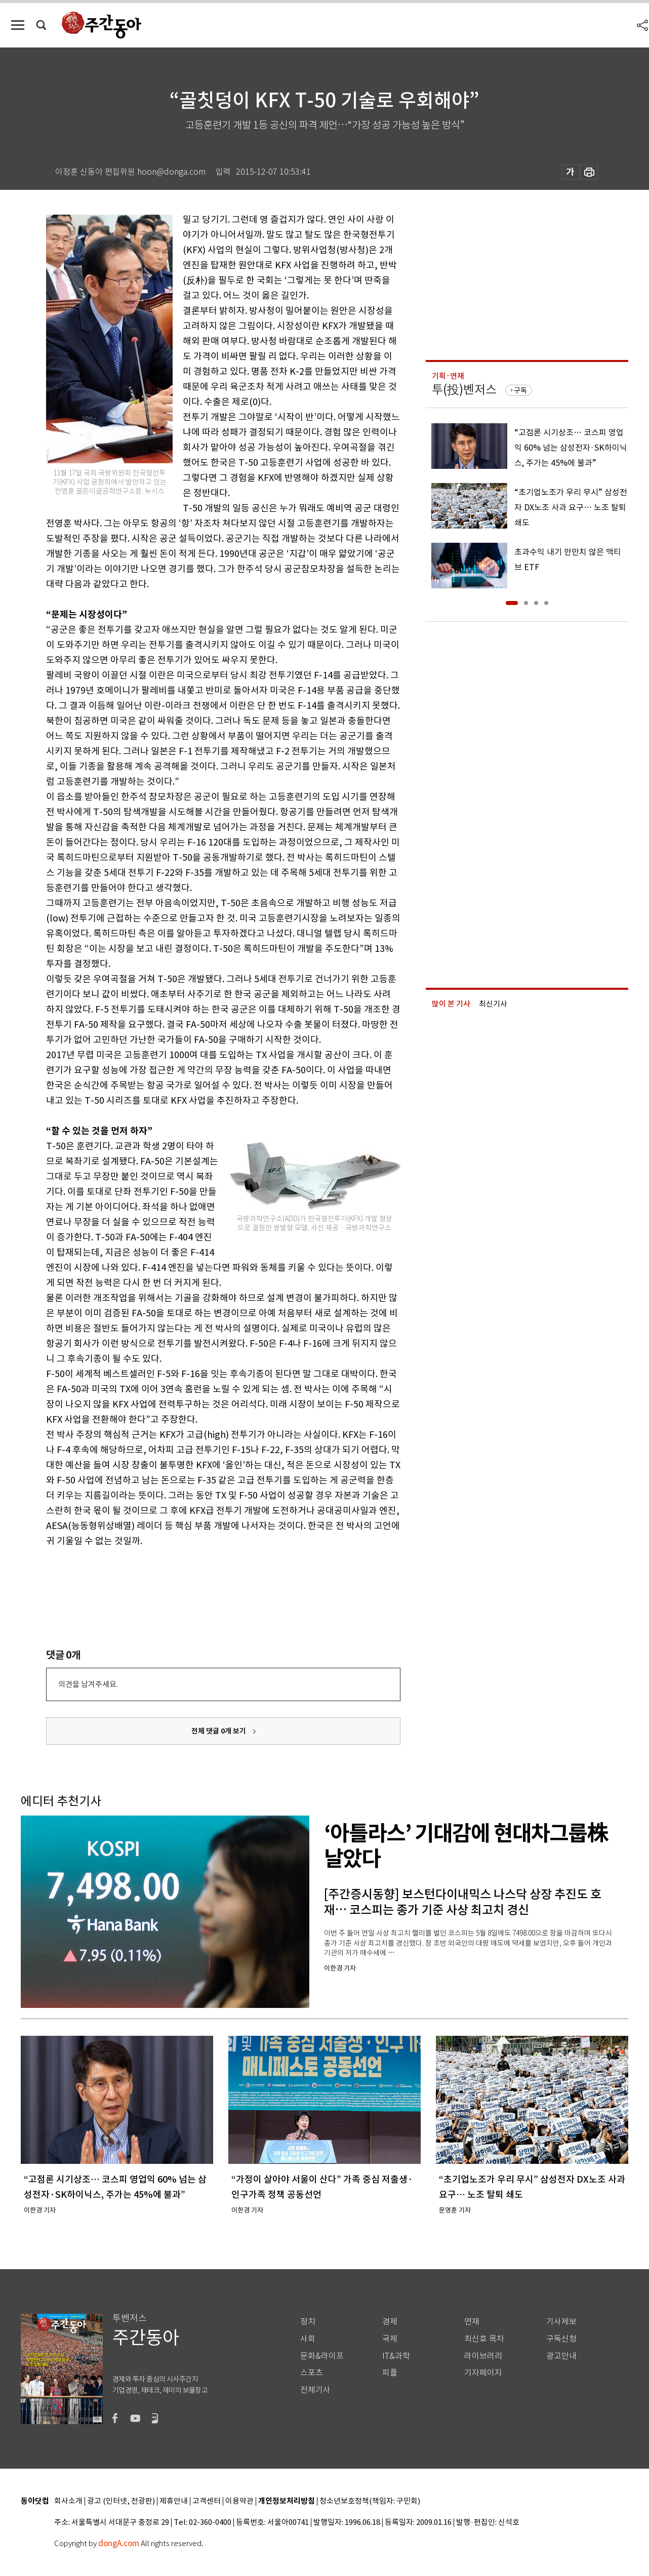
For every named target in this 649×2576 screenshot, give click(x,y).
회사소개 (68, 2501)
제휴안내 (173, 2501)
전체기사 (315, 2390)
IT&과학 (396, 2356)
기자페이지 (483, 2373)
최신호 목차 (484, 2339)
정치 (307, 2321)
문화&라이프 (322, 2356)
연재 (471, 2321)
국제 (389, 2339)
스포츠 (311, 2373)
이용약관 (239, 2501)
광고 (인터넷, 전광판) (121, 2501)
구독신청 (561, 2339)
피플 (389, 2373)
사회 (307, 2339)
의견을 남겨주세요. (88, 1684)
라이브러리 (483, 2356)
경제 (389, 2321)
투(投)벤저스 (464, 389)
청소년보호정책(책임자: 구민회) (369, 2501)
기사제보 (561, 2321)
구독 (520, 390)
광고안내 (561, 2356)
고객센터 (206, 2501)
